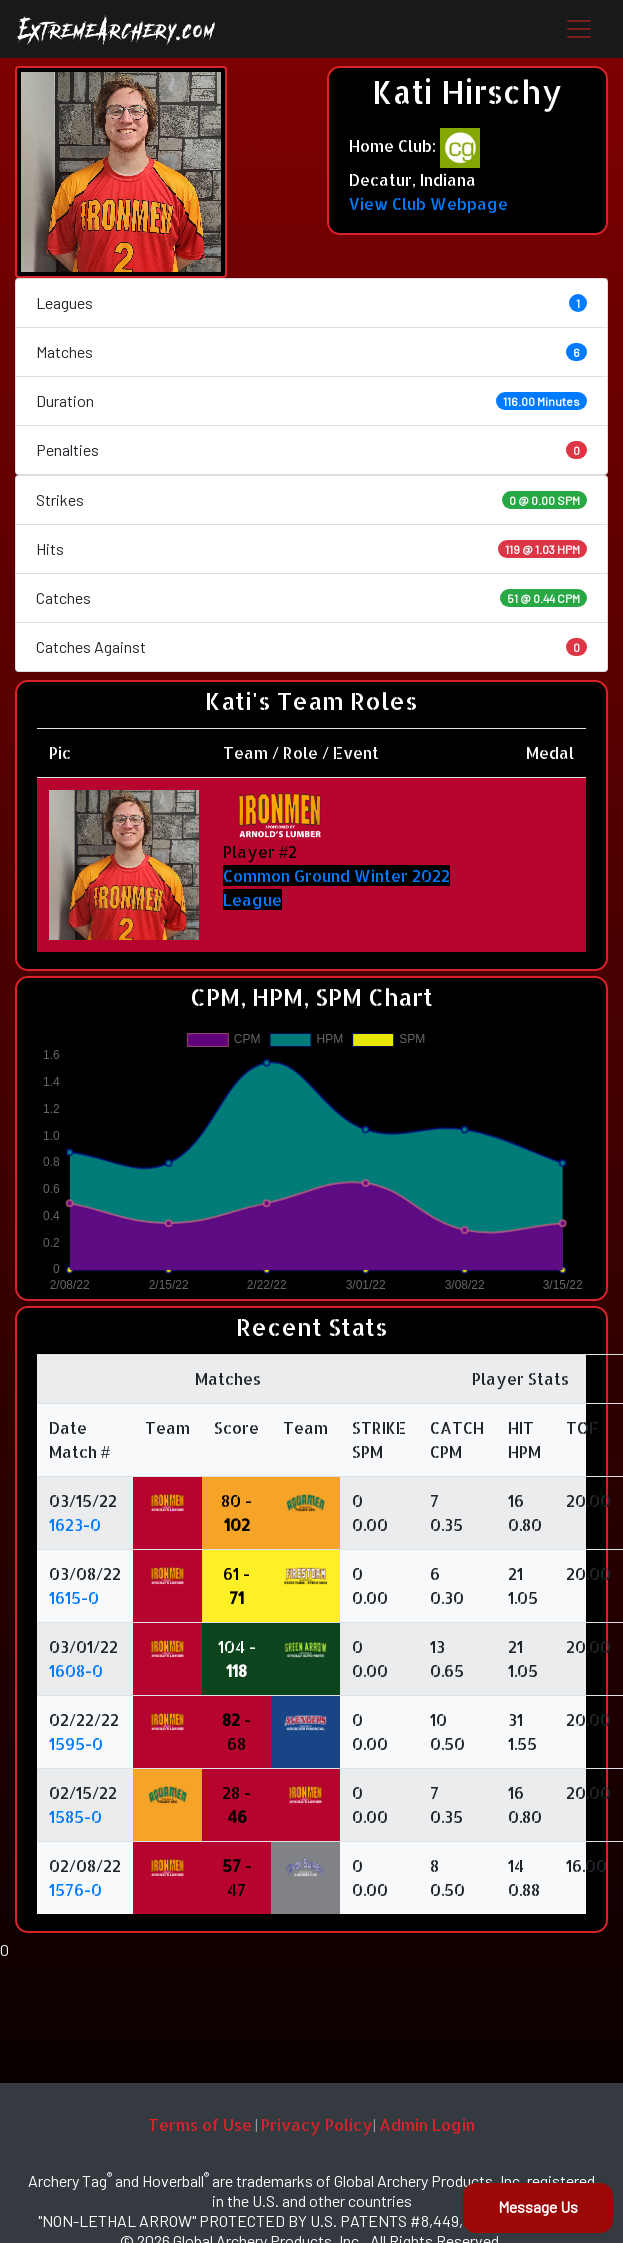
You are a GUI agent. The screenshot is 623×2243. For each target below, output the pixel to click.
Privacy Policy (317, 2124)
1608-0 (76, 1670)
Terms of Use (200, 2124)
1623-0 (75, 1524)
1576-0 (75, 1889)
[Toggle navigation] (579, 29)
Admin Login (427, 2124)
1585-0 (75, 1816)
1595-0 (76, 1743)
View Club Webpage (428, 203)
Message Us (538, 2206)
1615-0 (74, 1597)
